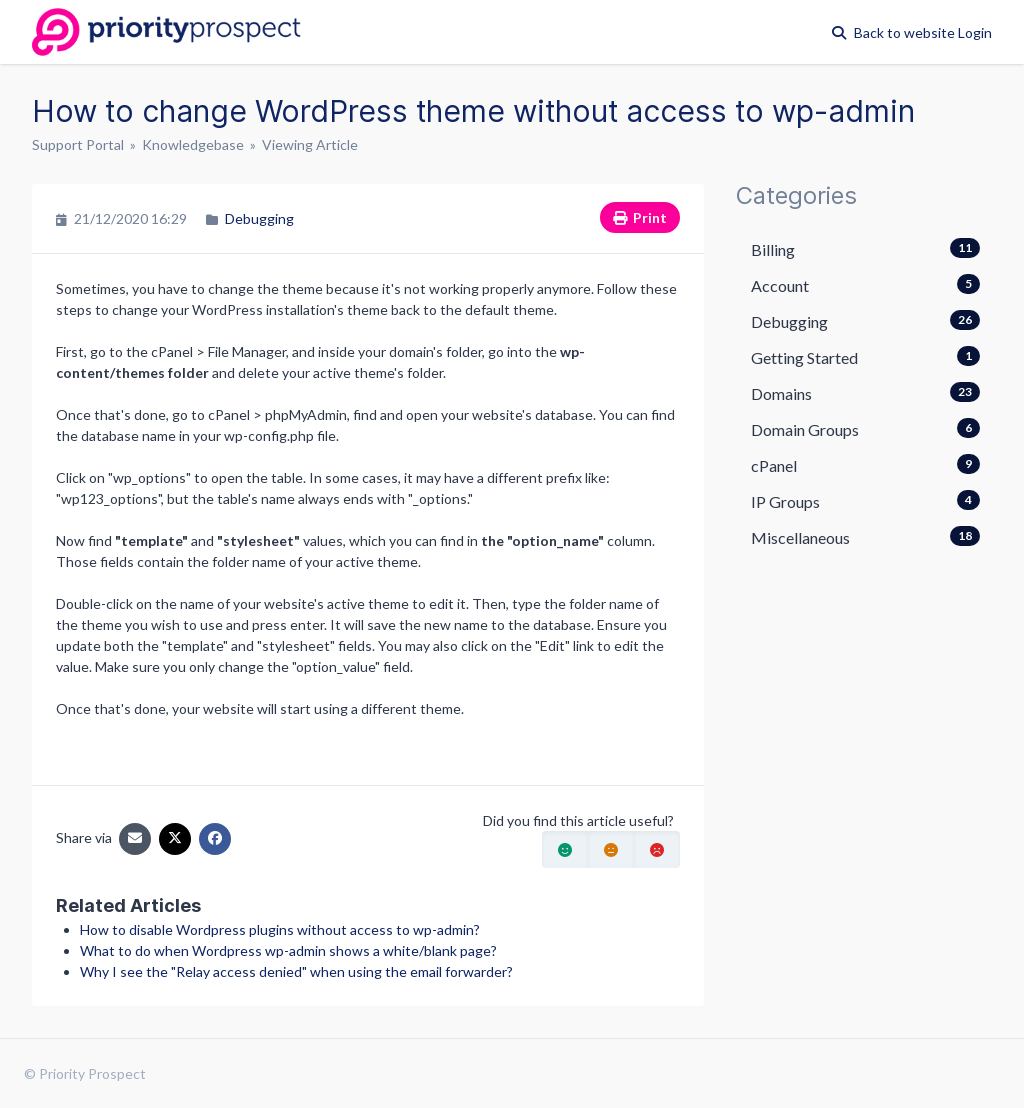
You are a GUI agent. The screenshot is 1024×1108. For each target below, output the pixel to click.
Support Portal (78, 144)
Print (640, 217)
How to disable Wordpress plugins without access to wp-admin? (280, 929)
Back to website (906, 32)
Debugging (259, 218)
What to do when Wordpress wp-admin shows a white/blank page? (288, 950)
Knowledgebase (193, 144)
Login (975, 32)
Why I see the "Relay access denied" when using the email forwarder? (296, 971)
